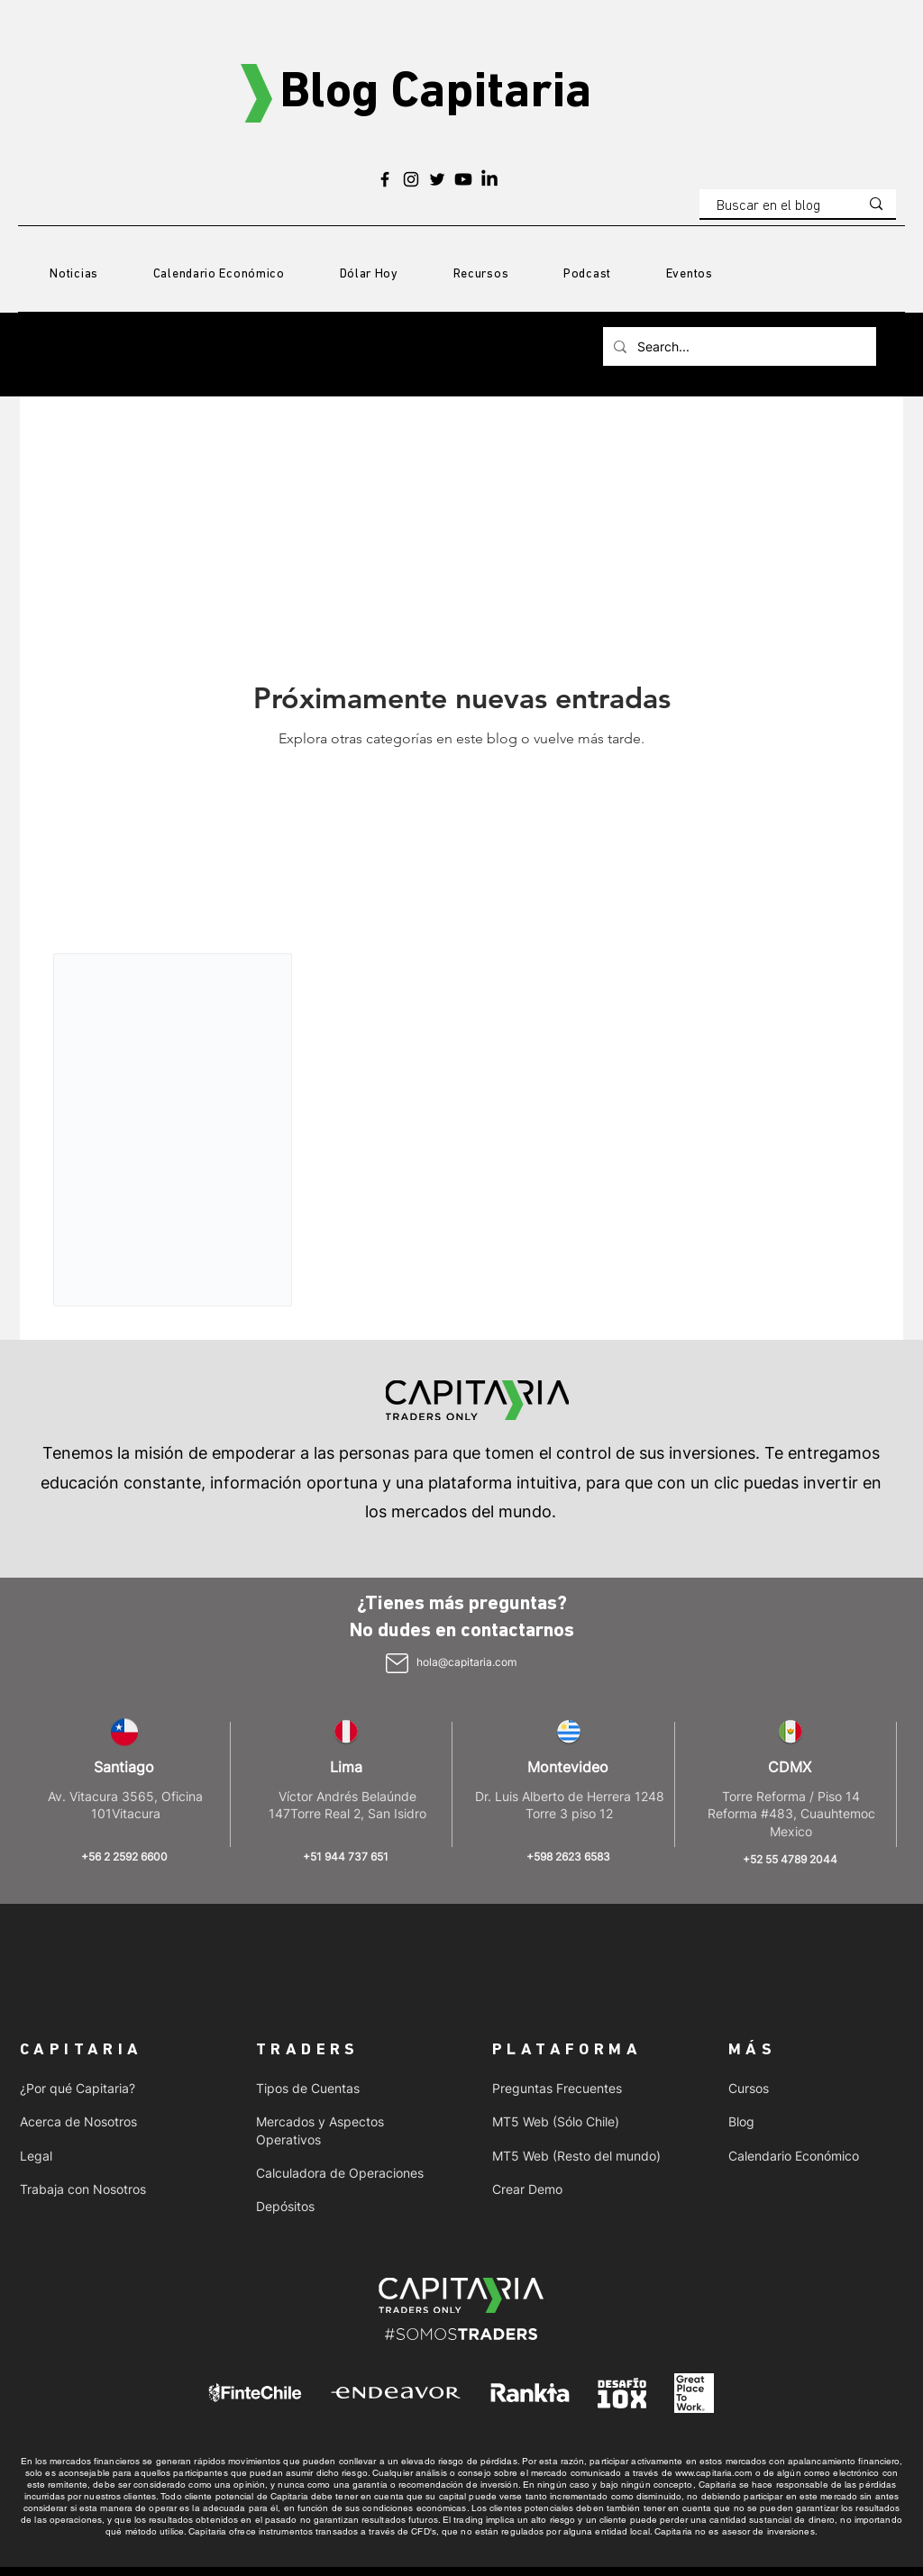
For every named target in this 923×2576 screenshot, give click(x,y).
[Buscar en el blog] (774, 206)
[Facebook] (385, 179)
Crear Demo (527, 2189)
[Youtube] (463, 179)
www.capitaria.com (714, 2473)
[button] (480, 275)
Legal (36, 2155)
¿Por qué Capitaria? (77, 2088)
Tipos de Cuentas (308, 2088)
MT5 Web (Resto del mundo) (576, 2155)
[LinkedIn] (489, 179)
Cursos (748, 2088)
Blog (741, 2121)
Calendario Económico (793, 2155)
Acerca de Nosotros (78, 2121)
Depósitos (285, 2206)
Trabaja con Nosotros (83, 2189)
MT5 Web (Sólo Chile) (555, 2121)
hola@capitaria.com (466, 1662)
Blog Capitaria (435, 93)
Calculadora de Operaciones (340, 2172)
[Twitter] (437, 179)
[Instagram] (411, 179)
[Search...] (737, 346)
